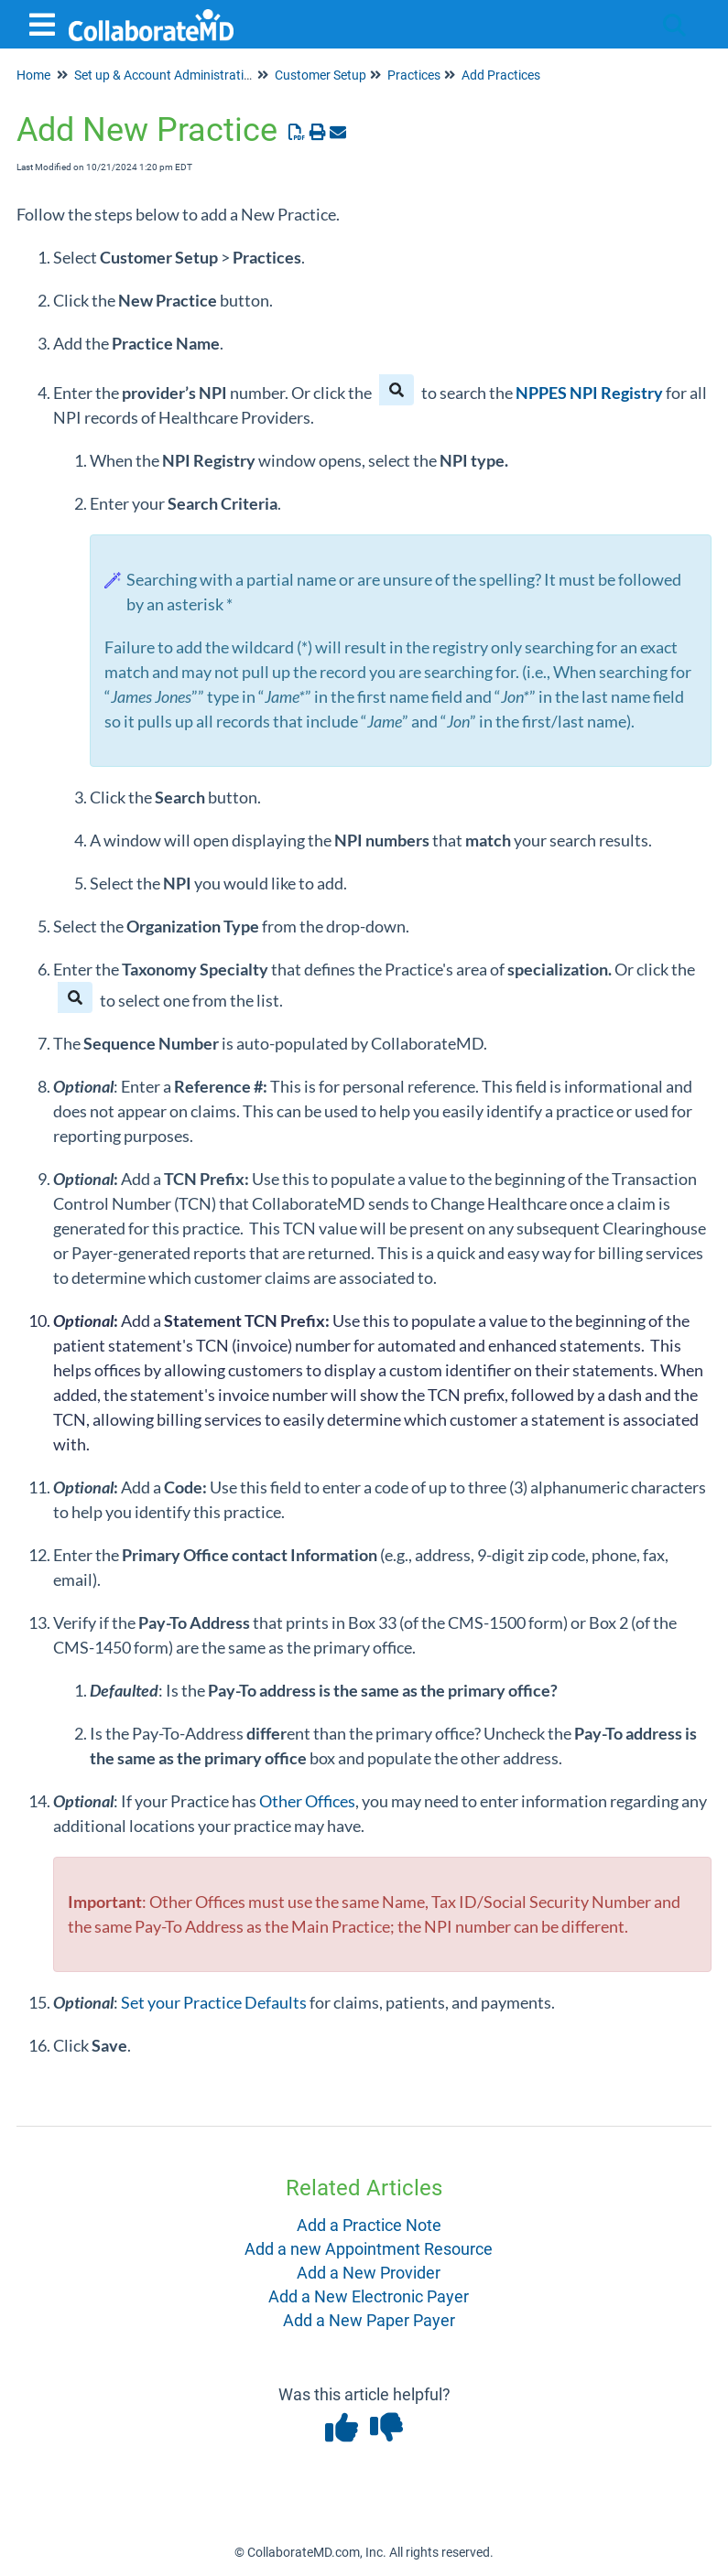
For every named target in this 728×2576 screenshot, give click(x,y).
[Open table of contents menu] (46, 22)
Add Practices (501, 75)
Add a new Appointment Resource (368, 2248)
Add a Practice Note (369, 2225)
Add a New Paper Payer (369, 2320)
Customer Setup (320, 75)
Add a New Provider (368, 2272)
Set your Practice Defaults (214, 2002)
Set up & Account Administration (166, 75)
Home (33, 75)
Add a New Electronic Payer (368, 2296)
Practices (413, 75)
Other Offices (307, 1801)
